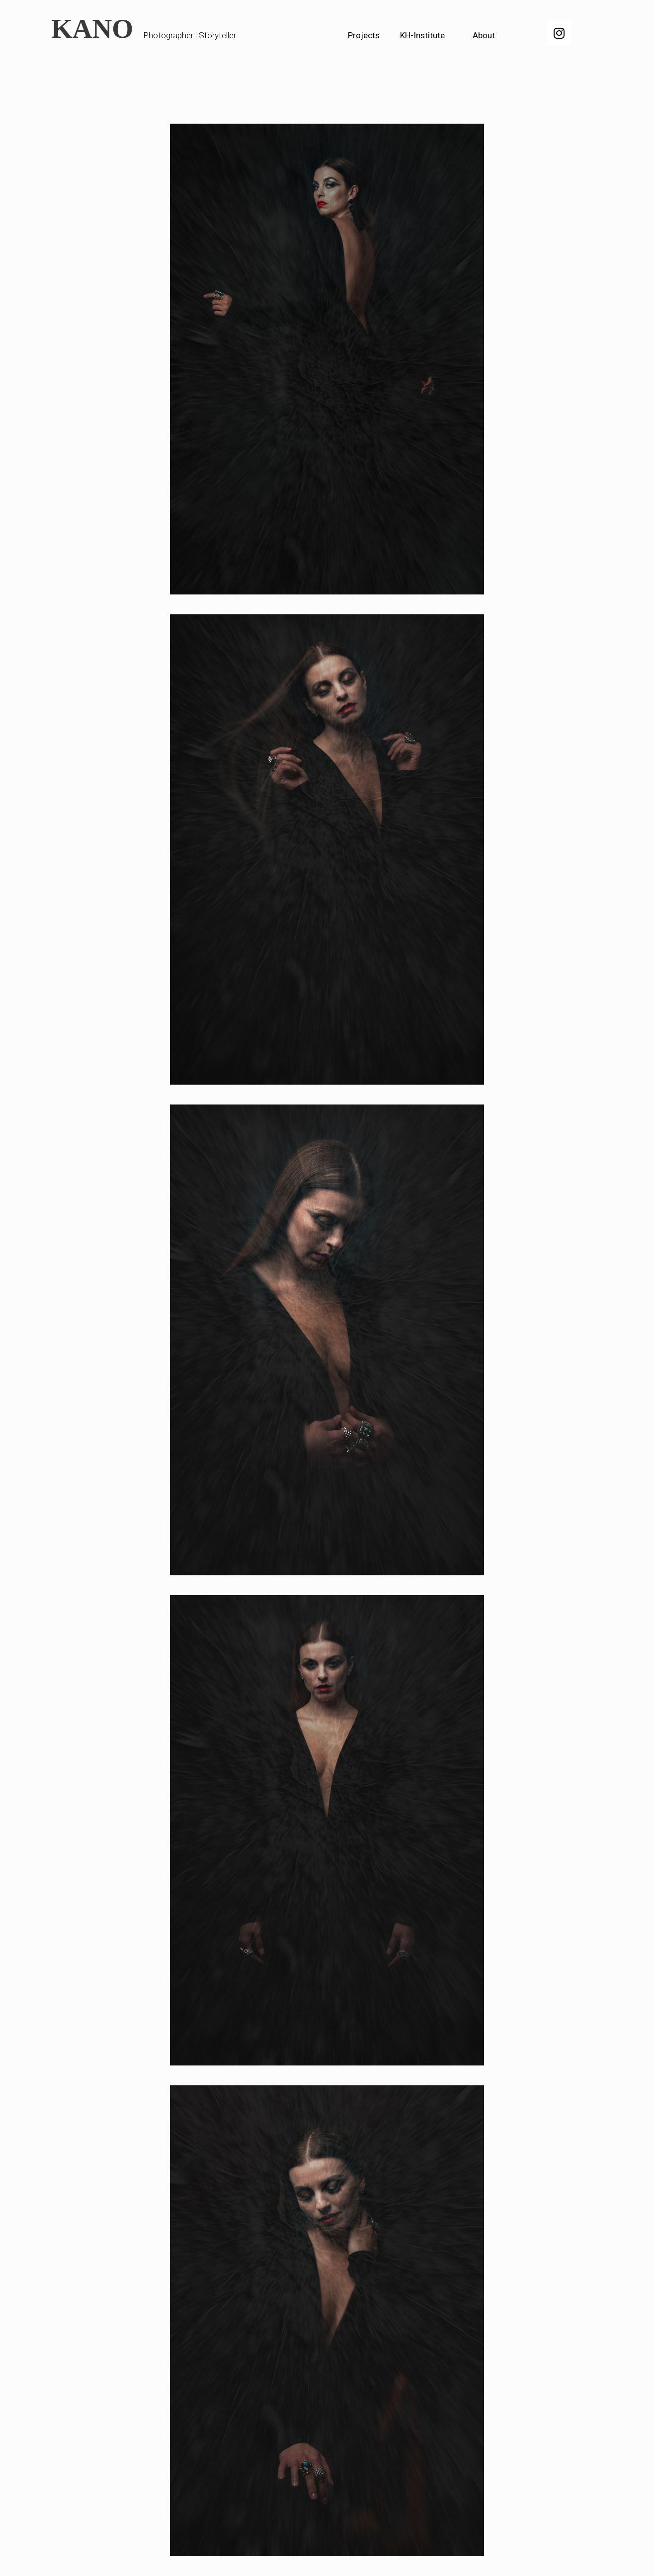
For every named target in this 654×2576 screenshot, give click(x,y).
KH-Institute (422, 35)
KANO (92, 28)
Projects (364, 35)
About (484, 35)
